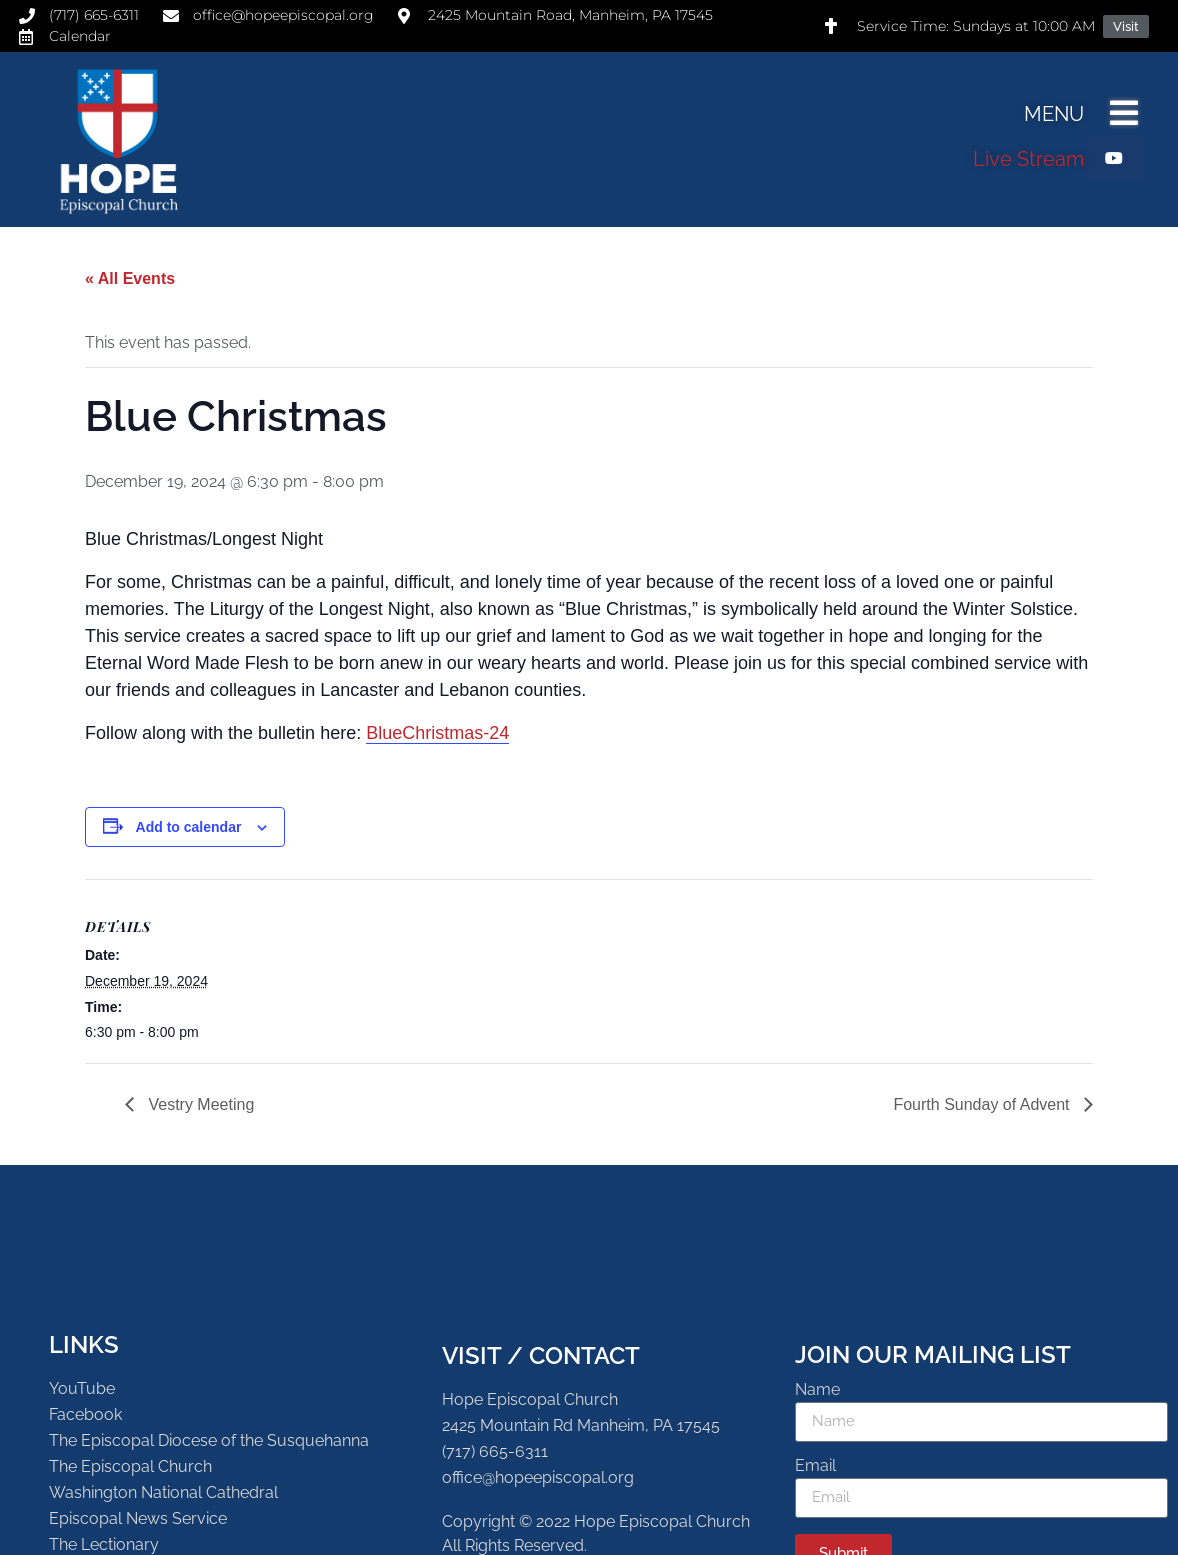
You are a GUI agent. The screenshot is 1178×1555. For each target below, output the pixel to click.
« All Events (130, 278)
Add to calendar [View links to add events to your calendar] (189, 827)
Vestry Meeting (199, 1104)
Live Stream (1028, 159)
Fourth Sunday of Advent (983, 1104)
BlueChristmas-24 (437, 733)
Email (815, 1466)
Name (817, 1390)
